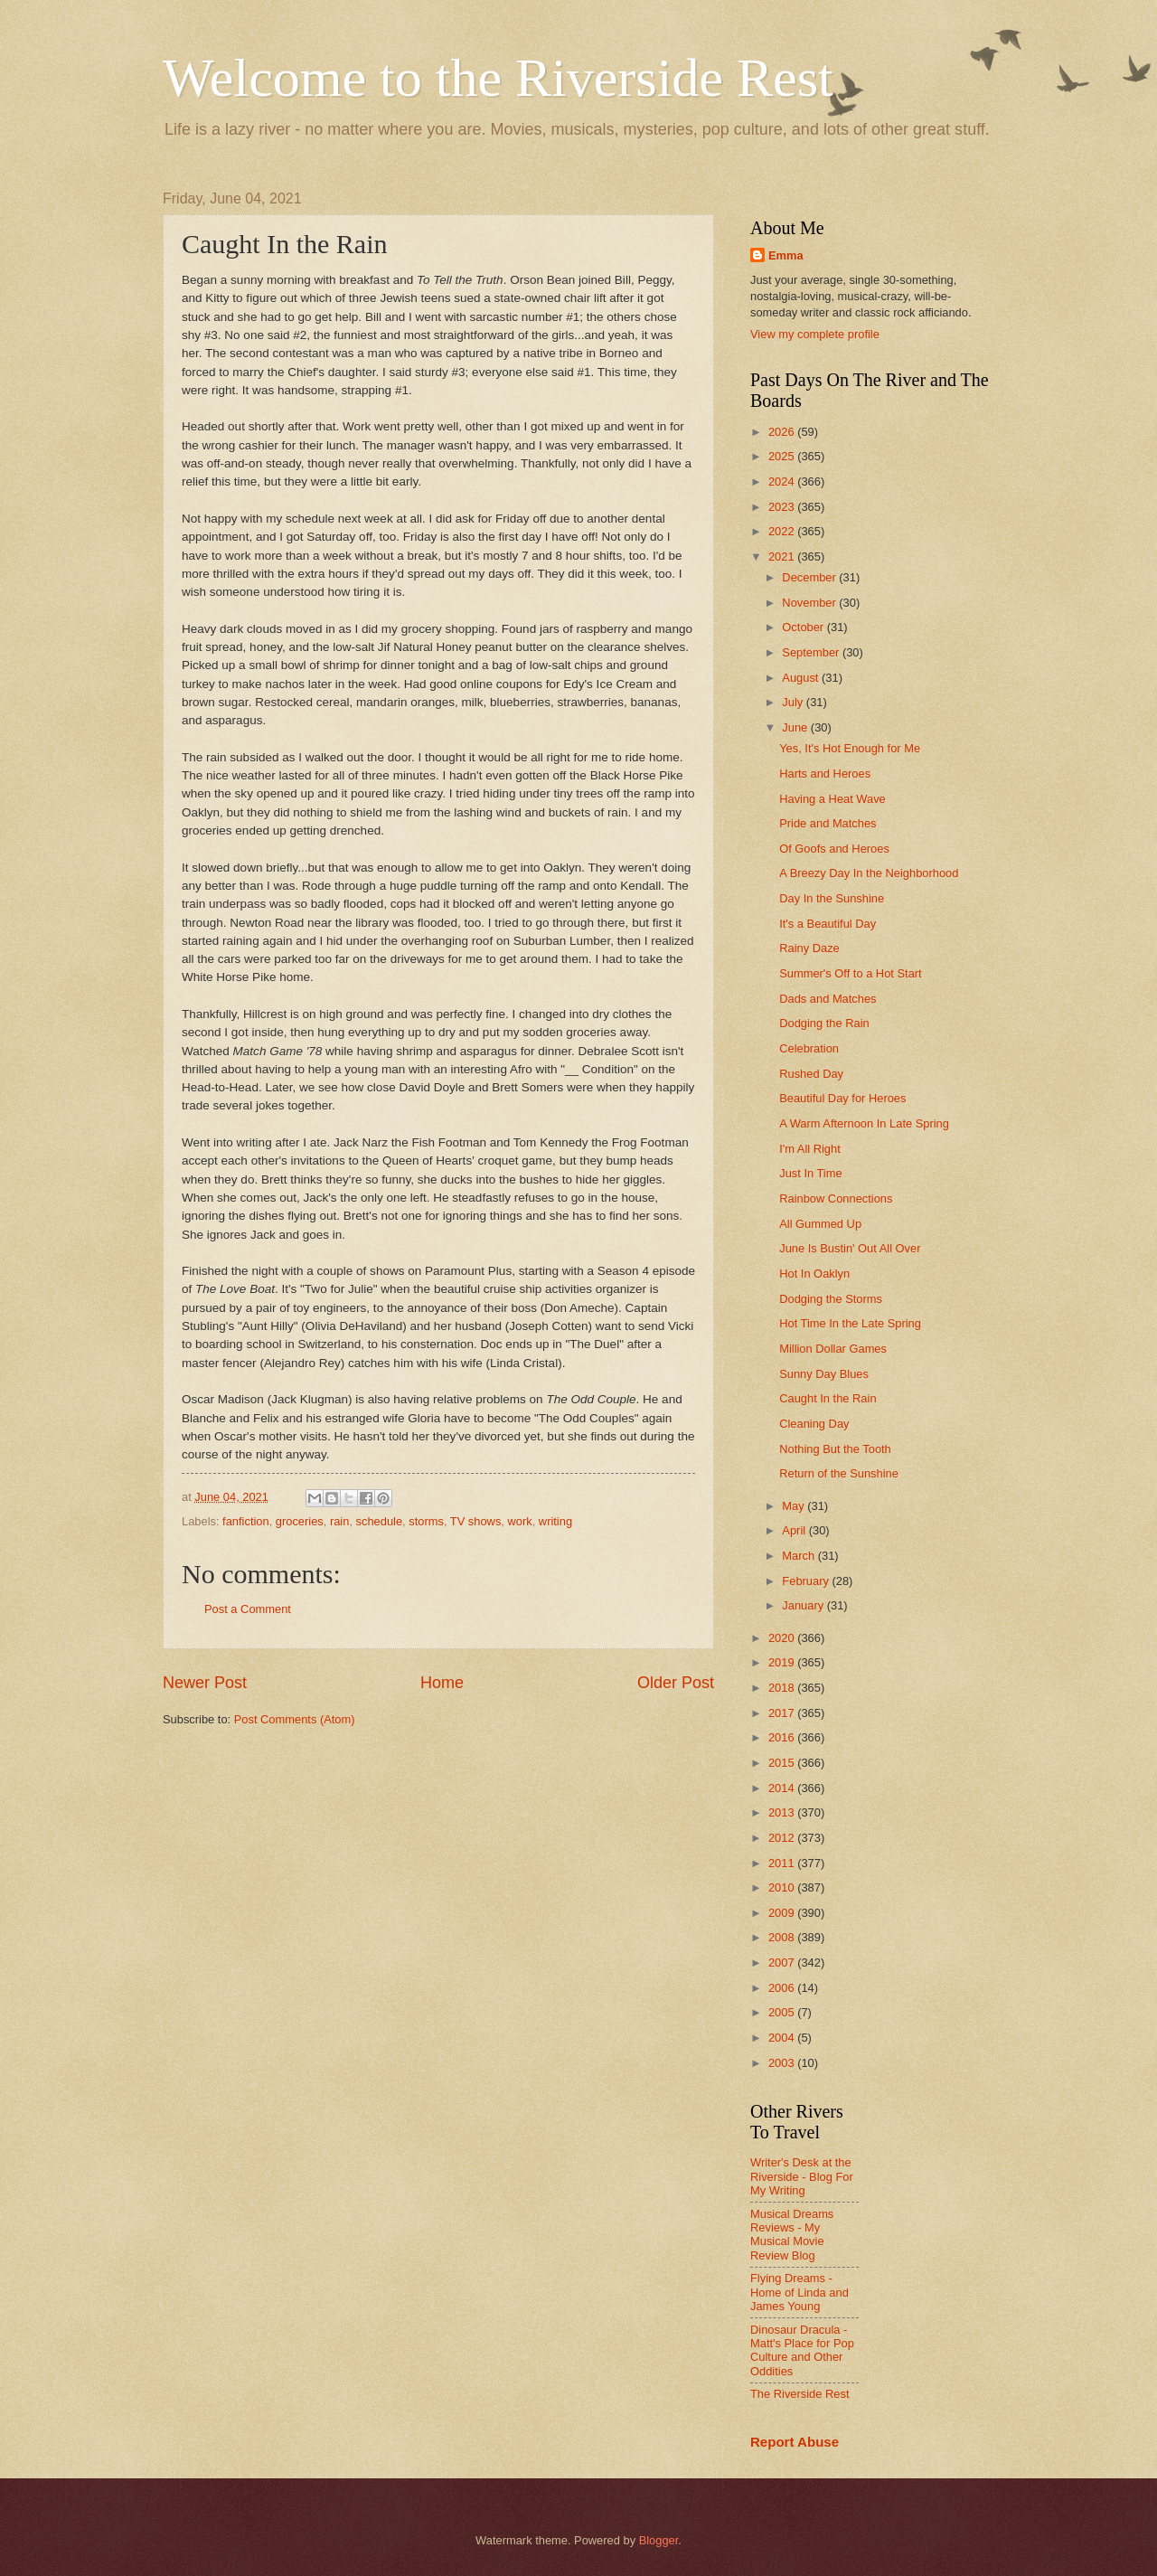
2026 (782, 432)
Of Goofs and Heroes (834, 848)
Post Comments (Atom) (294, 1719)
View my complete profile (815, 334)
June (796, 727)
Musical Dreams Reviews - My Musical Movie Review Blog (791, 2234)
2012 (782, 1838)
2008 (782, 1937)
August (802, 677)
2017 (782, 1713)
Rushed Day (811, 1073)
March (799, 1555)
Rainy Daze (809, 948)
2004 (782, 2037)
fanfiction (245, 1521)
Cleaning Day (814, 1423)
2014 (782, 1788)
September (812, 652)
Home (442, 1683)
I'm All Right (810, 1149)
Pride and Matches (827, 823)
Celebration (809, 1048)
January (804, 1605)
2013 (782, 1812)
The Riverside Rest (799, 2394)
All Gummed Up (820, 1224)
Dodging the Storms (830, 1299)
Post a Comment (247, 1609)
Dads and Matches (827, 998)
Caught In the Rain (827, 1398)
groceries (300, 1521)
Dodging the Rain (824, 1023)
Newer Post (205, 1683)
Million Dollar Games (833, 1348)
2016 (782, 1737)
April (795, 1530)
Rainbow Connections (835, 1198)
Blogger (659, 2540)
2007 (782, 1962)
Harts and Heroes (824, 773)
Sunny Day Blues (824, 1374)
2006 (782, 1988)
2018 (782, 1687)
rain (339, 1521)
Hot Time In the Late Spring (850, 1323)
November (810, 602)
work (520, 1521)
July (793, 702)
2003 (782, 2063)
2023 (782, 507)
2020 (782, 1638)
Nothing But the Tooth (835, 1449)
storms (426, 1521)
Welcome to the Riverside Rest (498, 78)
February (807, 1581)
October (804, 627)
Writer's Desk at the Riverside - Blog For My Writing (801, 2176)
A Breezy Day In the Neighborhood (868, 873)
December (810, 577)
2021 (782, 556)
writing (555, 1521)
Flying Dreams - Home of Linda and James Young (799, 2292)
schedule (379, 1521)
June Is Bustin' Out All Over (849, 1248)
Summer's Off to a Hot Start (850, 973)
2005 (782, 2012)
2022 (782, 531)
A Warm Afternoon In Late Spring (864, 1123)
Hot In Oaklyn (814, 1273)
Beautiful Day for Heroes (842, 1098)
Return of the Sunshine (838, 1473)
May (794, 1506)
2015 (782, 1762)
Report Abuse (794, 2441)
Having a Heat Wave (832, 799)
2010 (782, 1887)
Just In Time (810, 1173)
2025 (782, 456)
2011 (782, 1863)
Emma (786, 255)
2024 (782, 481)
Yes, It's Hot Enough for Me (849, 748)
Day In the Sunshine (831, 898)
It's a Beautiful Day (827, 923)
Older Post (675, 1683)
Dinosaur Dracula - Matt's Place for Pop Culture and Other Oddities (802, 2350)
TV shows (476, 1521)
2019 (782, 1662)
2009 (782, 1913)
